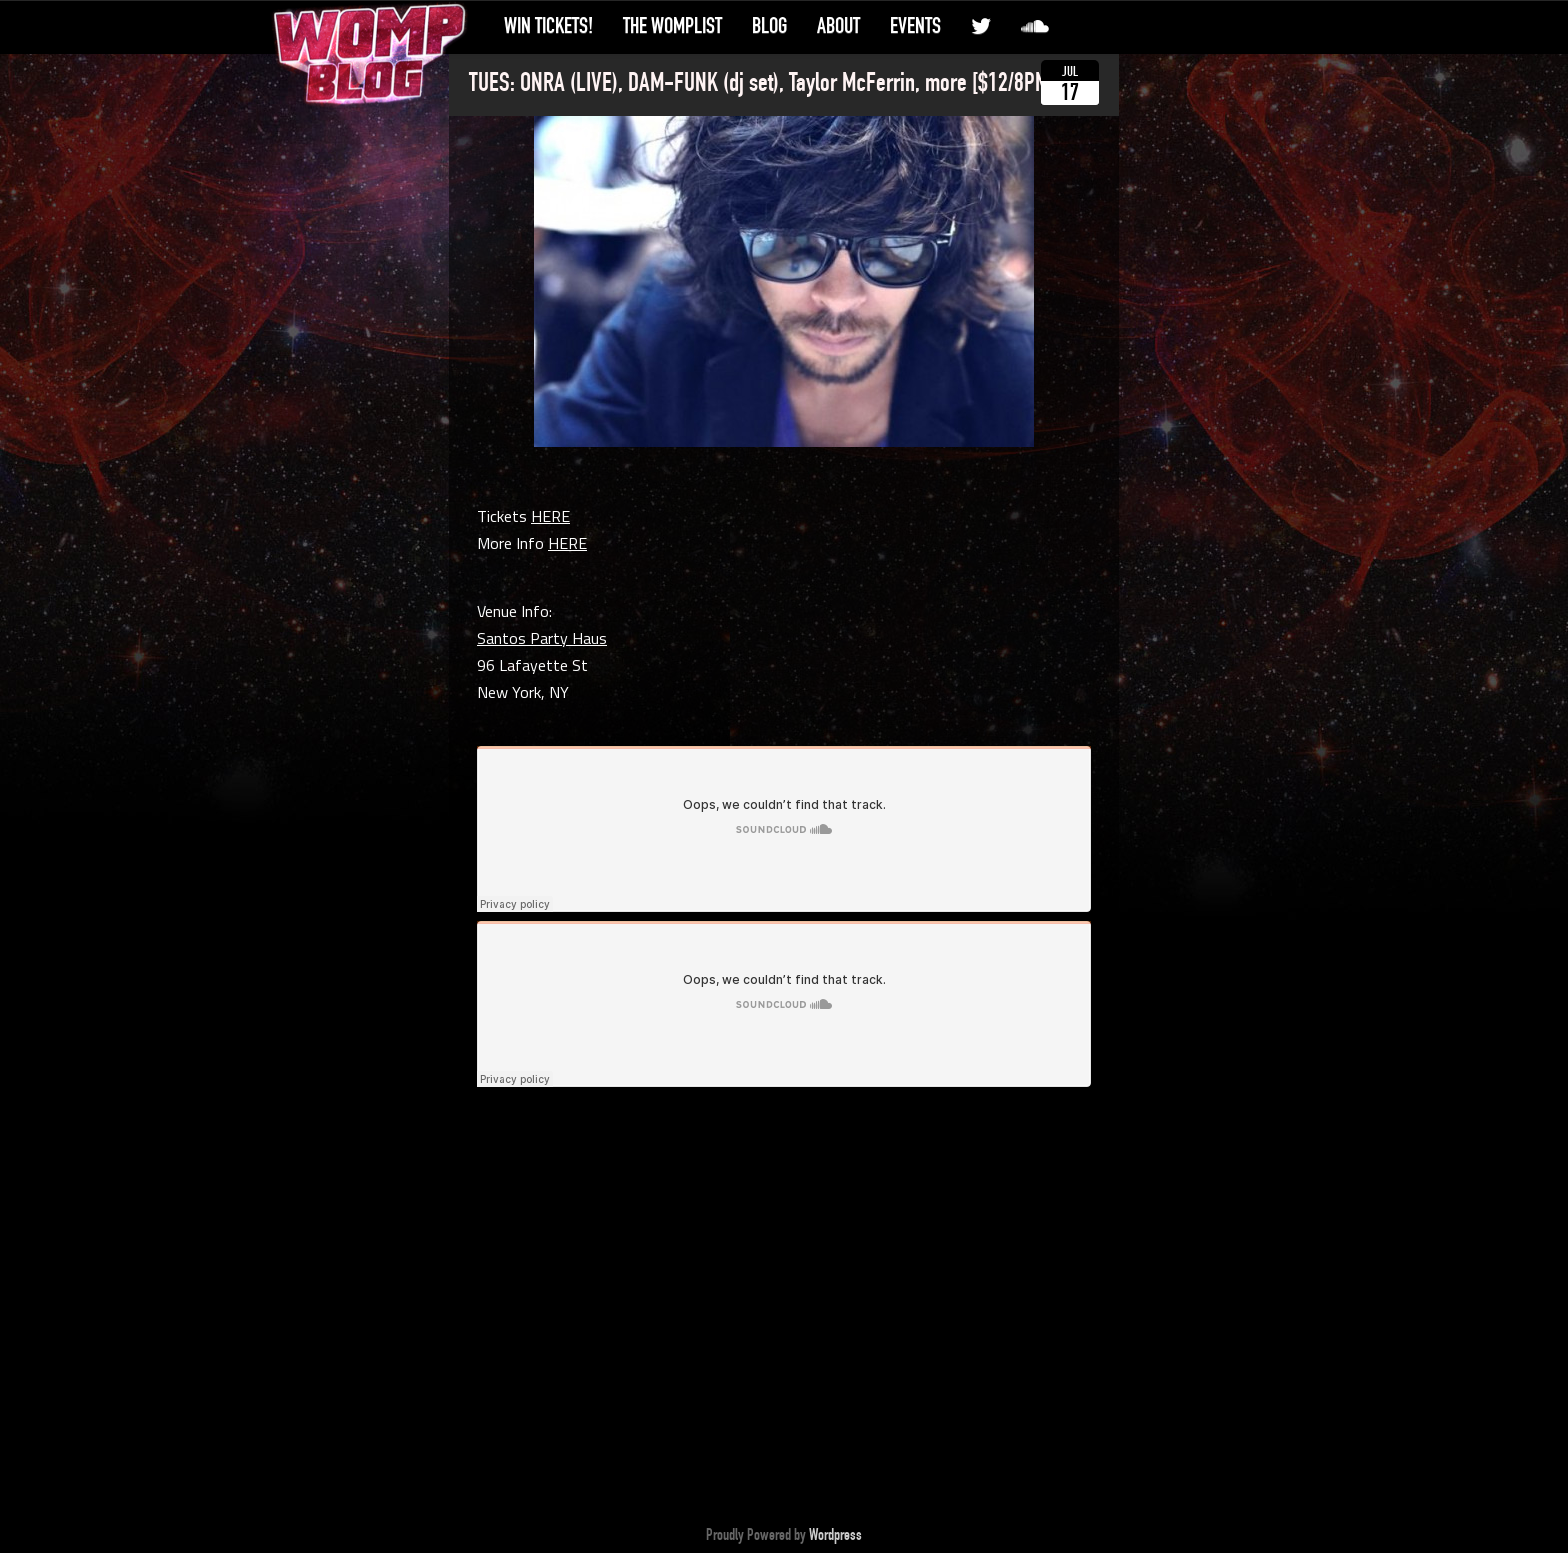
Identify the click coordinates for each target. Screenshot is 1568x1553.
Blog (769, 26)
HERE (550, 516)
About (838, 26)
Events (915, 26)
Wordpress (835, 1535)
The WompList (672, 26)
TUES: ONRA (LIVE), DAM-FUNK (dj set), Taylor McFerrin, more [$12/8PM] (762, 83)
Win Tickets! (548, 26)
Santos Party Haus (542, 638)
